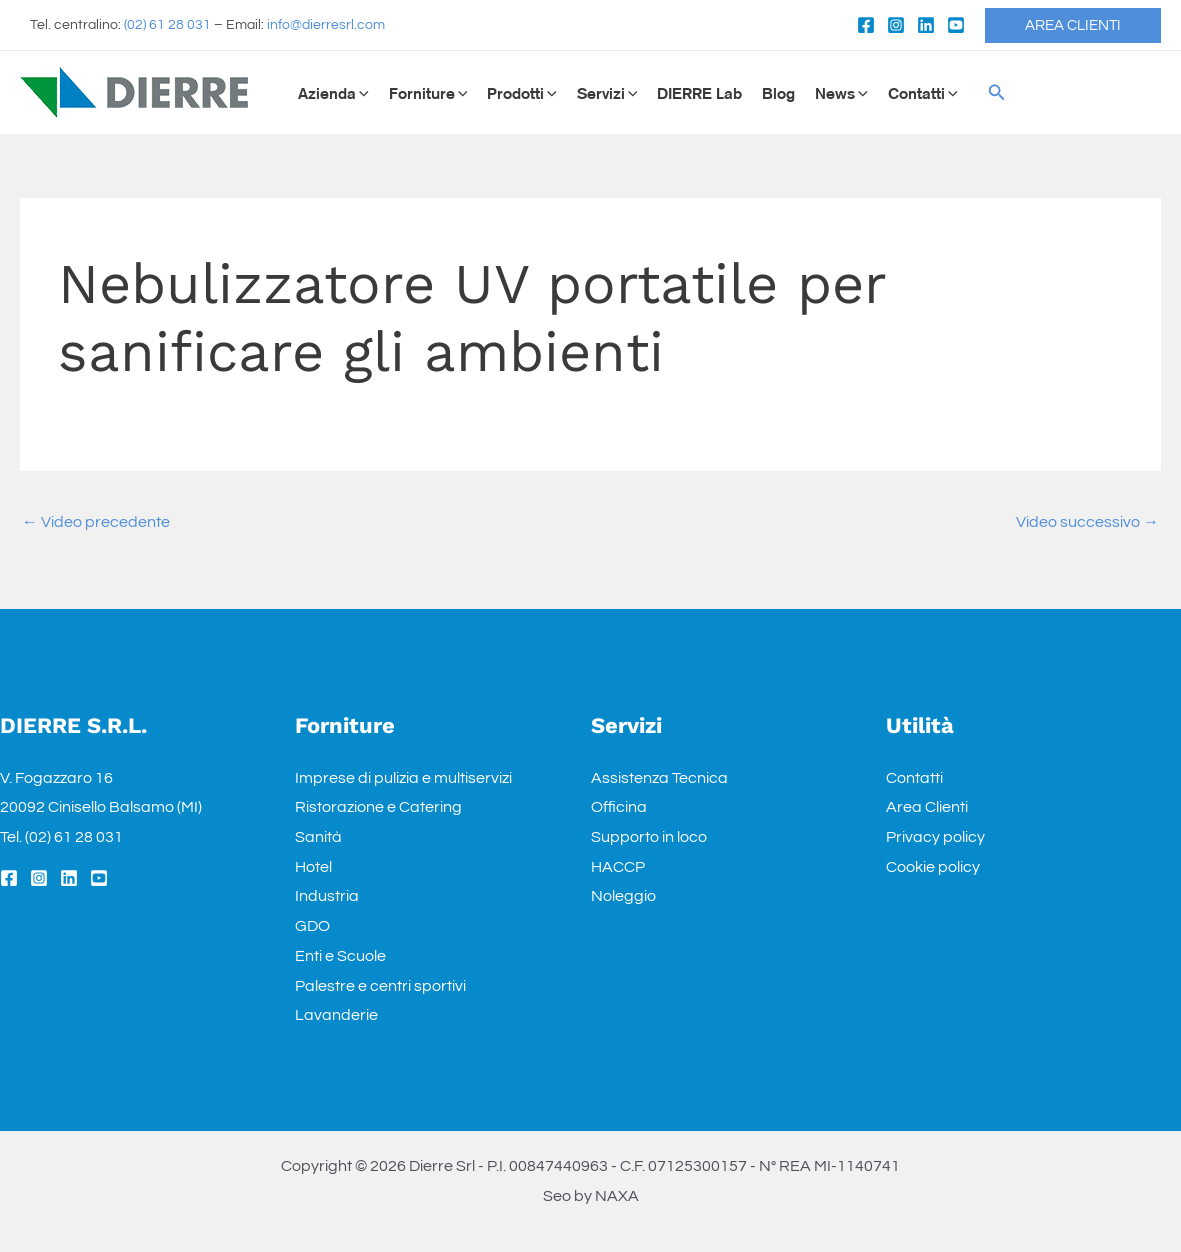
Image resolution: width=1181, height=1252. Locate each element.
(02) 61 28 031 (167, 25)
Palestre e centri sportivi (380, 986)
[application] (362, 93)
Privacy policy (935, 837)
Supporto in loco (649, 837)
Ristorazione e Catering (378, 807)
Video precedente (96, 522)
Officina (619, 807)
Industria (327, 896)
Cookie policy (933, 867)
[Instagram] (896, 25)
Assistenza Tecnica (659, 778)
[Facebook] (866, 25)
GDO (312, 926)
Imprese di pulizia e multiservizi (403, 778)
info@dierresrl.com (326, 25)
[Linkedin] (926, 25)
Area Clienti (927, 807)
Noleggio (623, 896)
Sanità (318, 837)
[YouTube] (956, 25)
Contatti (914, 778)
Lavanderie (336, 1015)
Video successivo (1087, 522)
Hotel (313, 867)
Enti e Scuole (340, 956)
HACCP (618, 867)
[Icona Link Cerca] (997, 92)
